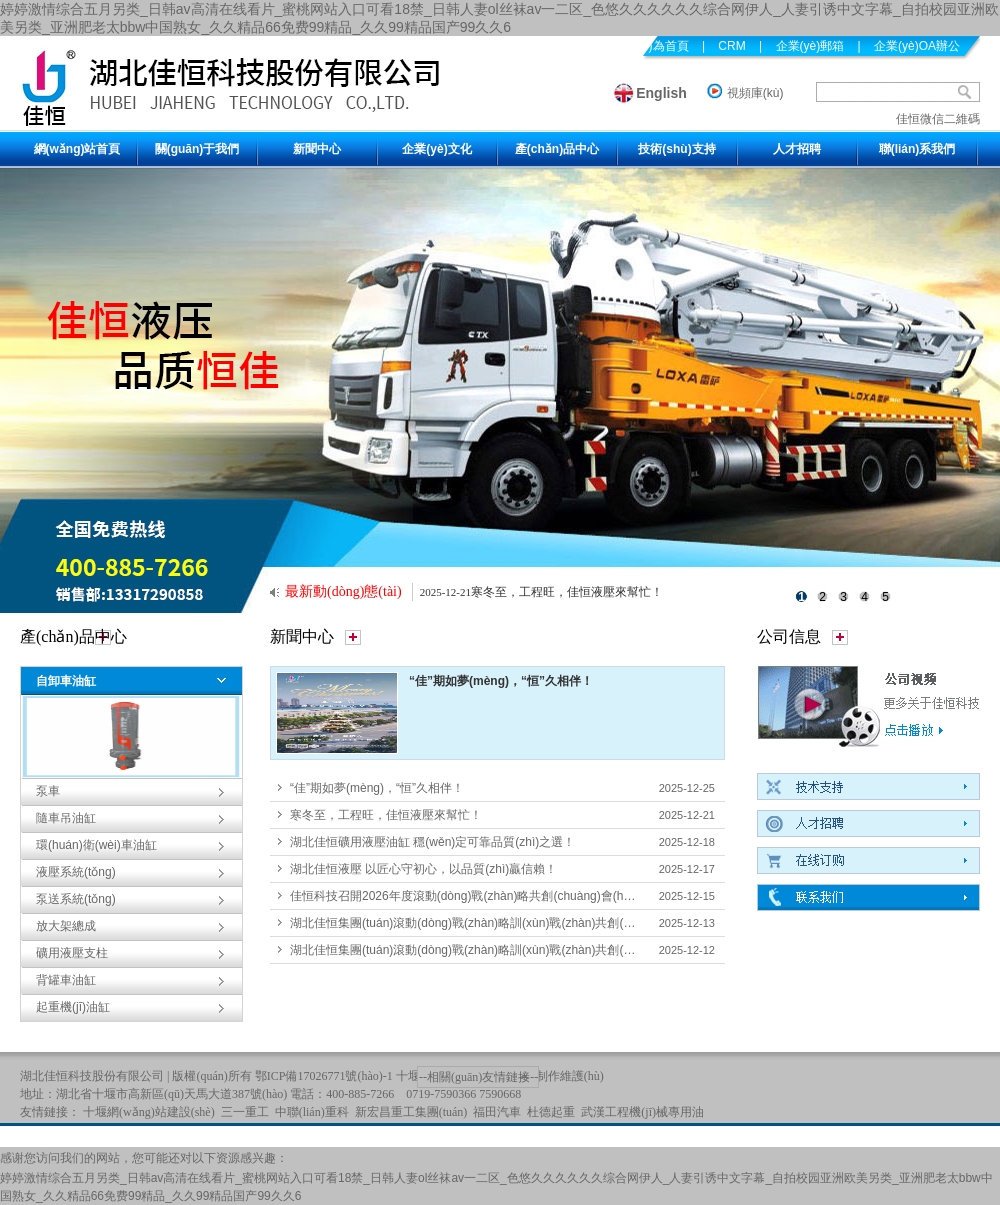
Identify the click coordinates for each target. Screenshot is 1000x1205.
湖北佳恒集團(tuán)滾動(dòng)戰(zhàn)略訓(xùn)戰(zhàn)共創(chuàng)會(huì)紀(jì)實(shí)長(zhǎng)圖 (560, 950)
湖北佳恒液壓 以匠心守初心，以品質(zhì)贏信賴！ (423, 869)
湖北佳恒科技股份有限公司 (92, 1076)
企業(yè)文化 (436, 149)
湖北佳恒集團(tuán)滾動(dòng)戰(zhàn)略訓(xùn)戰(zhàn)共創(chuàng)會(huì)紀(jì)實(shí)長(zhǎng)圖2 (563, 923)
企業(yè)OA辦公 (917, 46)
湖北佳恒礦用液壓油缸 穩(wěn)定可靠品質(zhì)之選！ (432, 842)
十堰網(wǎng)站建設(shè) (149, 1112)
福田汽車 (497, 1112)
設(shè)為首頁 (650, 46)
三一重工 (245, 1112)
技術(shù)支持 (676, 149)
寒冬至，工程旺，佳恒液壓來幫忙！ (567, 592)
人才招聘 (797, 149)
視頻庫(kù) (755, 93)
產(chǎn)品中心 (557, 149)
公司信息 (789, 636)
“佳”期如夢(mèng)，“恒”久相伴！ (501, 681)
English (661, 93)
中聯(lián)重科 (312, 1112)
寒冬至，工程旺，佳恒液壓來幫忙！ (386, 815)
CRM (731, 46)
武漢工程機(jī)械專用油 (642, 1112)
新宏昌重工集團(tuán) (411, 1112)
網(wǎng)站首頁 (77, 149)
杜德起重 (551, 1112)
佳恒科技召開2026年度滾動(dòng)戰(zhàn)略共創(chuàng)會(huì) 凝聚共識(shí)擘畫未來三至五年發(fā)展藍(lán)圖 (594, 896)
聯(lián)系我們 (917, 149)
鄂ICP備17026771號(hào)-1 (324, 1076)
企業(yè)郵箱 (810, 46)
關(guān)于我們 (197, 149)
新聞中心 (317, 149)
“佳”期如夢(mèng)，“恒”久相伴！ (377, 788)
